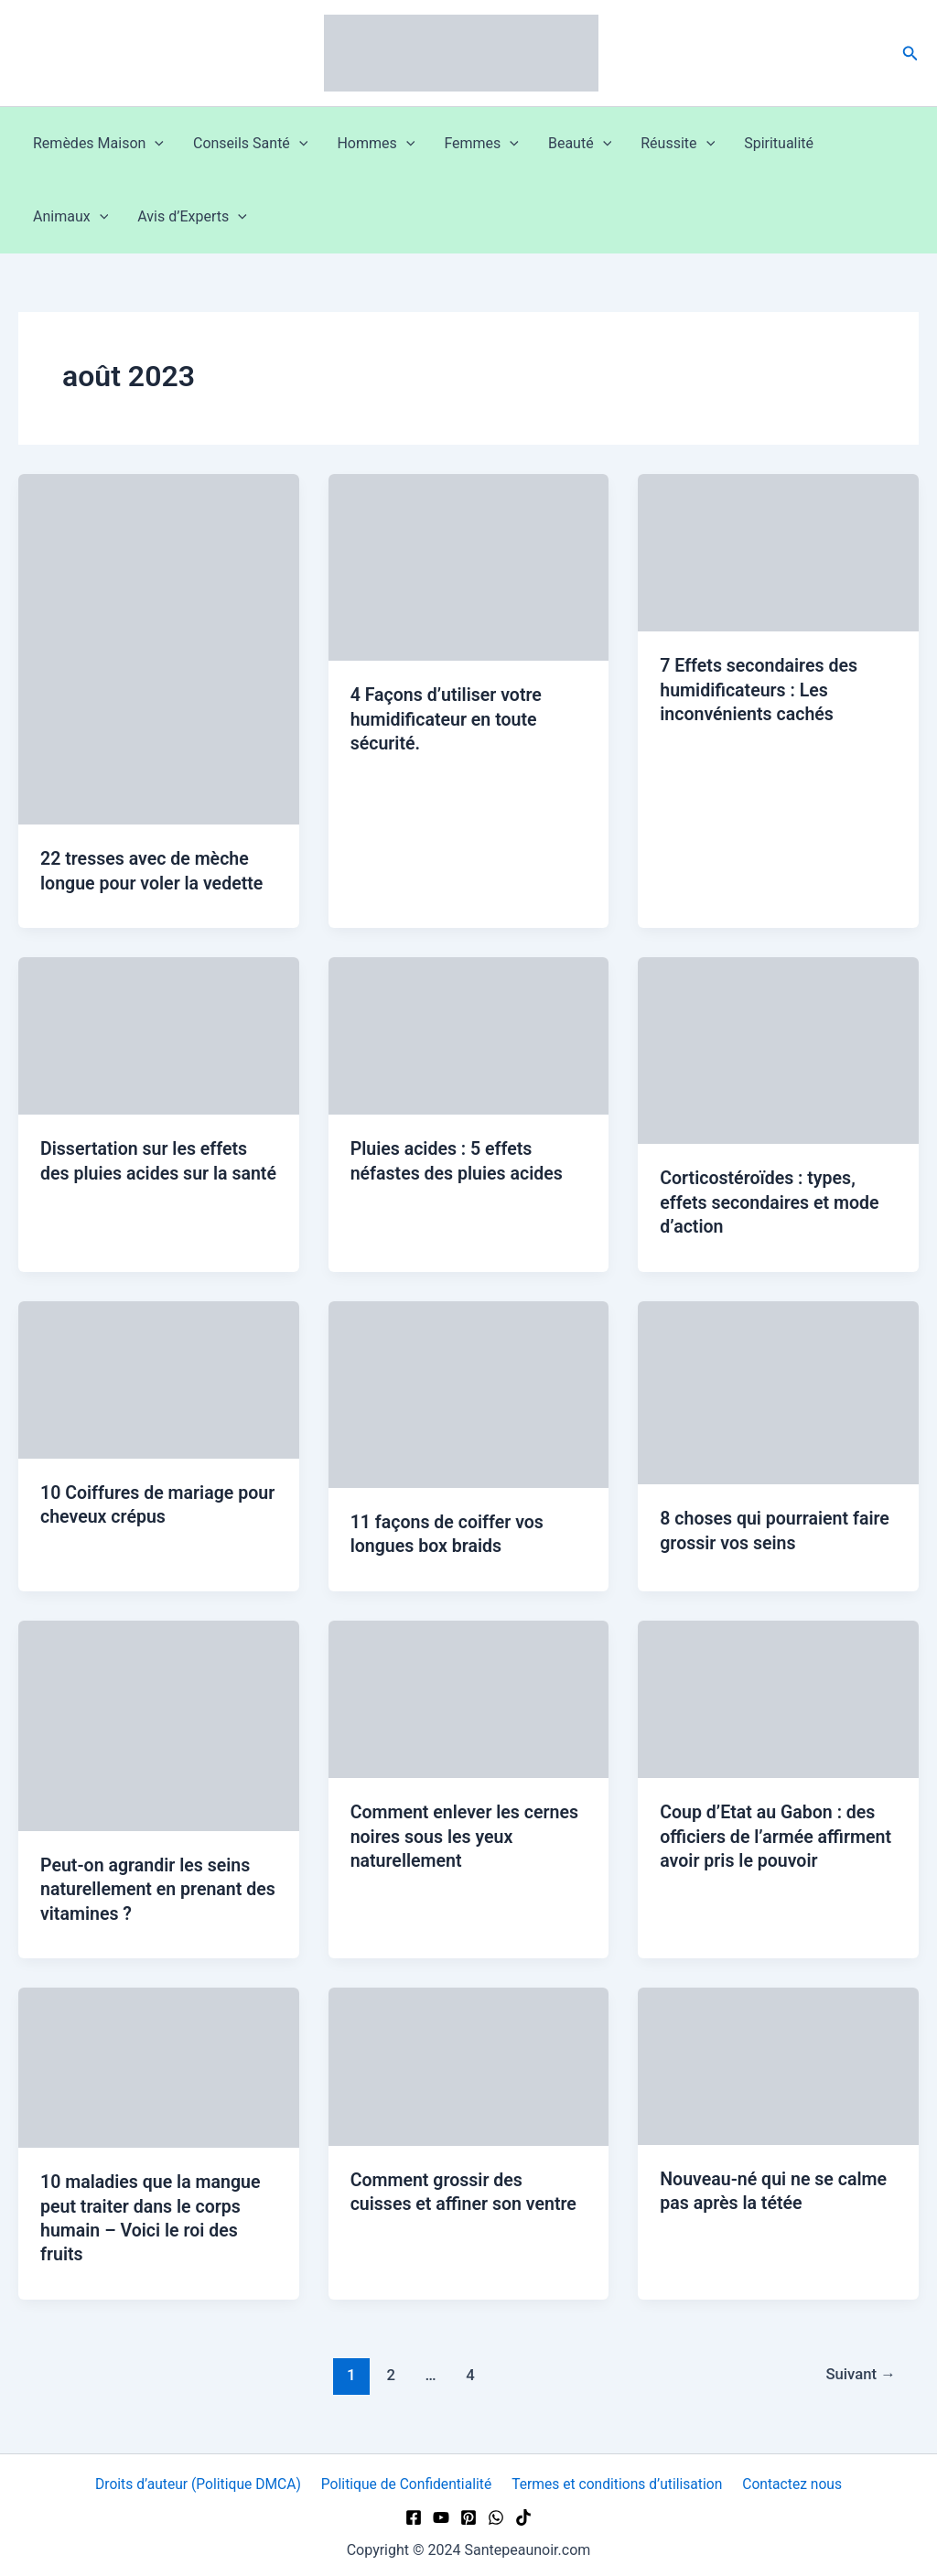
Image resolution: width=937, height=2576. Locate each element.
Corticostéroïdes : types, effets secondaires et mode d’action (772, 1200)
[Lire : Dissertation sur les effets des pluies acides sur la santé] (158, 1034)
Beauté (579, 143)
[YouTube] (441, 2513)
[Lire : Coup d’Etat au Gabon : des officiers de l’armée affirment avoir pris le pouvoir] (778, 1695)
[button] (910, 53)
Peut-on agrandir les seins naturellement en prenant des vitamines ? (147, 1886)
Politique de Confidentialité (407, 2478)
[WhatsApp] (496, 2513)
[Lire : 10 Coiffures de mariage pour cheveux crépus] (158, 1376)
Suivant (859, 2369)
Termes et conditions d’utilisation (618, 2478)
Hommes (376, 143)
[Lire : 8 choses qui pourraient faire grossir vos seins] (778, 1389)
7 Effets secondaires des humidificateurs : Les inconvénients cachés (761, 689)
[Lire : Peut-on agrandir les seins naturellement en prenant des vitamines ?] (158, 1721)
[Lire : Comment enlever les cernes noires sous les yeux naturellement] (468, 1695)
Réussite (678, 143)
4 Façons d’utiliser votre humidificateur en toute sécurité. (448, 718)
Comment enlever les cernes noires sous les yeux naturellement (467, 1833)
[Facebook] (413, 2513)
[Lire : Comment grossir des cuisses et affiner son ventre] (468, 2061)
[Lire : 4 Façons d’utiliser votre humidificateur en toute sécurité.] (468, 566)
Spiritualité (778, 143)
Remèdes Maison (98, 143)
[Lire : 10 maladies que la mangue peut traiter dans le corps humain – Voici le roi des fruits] (158, 2063)
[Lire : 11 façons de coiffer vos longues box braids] (468, 1391)
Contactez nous (791, 2478)
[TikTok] (523, 2513)
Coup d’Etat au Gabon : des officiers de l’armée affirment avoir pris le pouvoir (778, 1833)
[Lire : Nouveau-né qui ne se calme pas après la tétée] (778, 2061)
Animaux (70, 216)
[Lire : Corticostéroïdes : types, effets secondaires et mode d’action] (778, 1049)
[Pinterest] (468, 2513)
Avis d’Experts (192, 216)
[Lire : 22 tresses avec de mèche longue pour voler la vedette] (158, 648)
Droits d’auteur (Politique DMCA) (200, 2478)
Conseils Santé (250, 143)
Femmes (481, 143)
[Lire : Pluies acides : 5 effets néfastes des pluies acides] (468, 1034)
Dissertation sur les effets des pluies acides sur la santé (146, 1172)
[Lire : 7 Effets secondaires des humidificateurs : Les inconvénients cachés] (778, 551)
